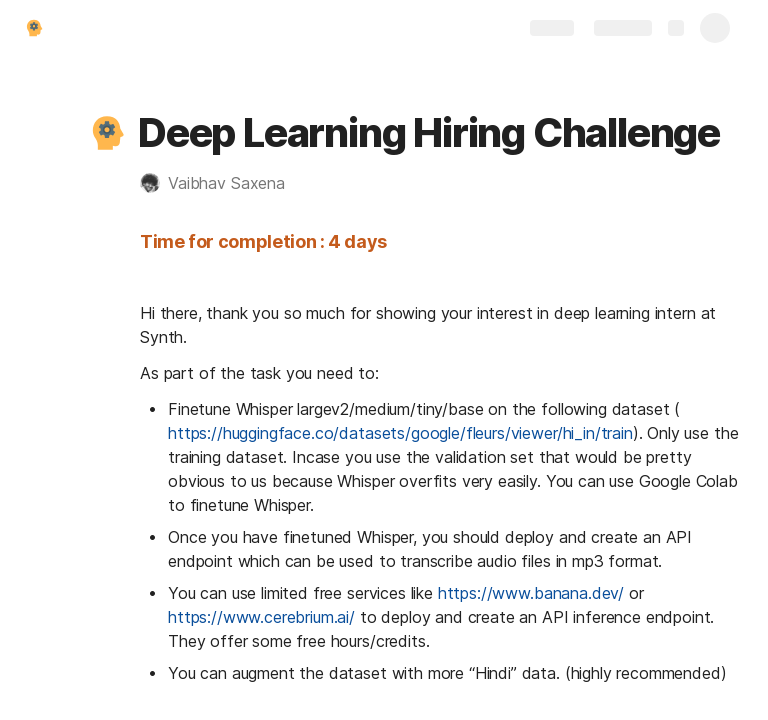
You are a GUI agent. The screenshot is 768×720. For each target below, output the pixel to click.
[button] (107, 133)
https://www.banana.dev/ (531, 593)
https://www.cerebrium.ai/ (261, 617)
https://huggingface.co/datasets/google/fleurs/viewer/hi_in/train (400, 433)
